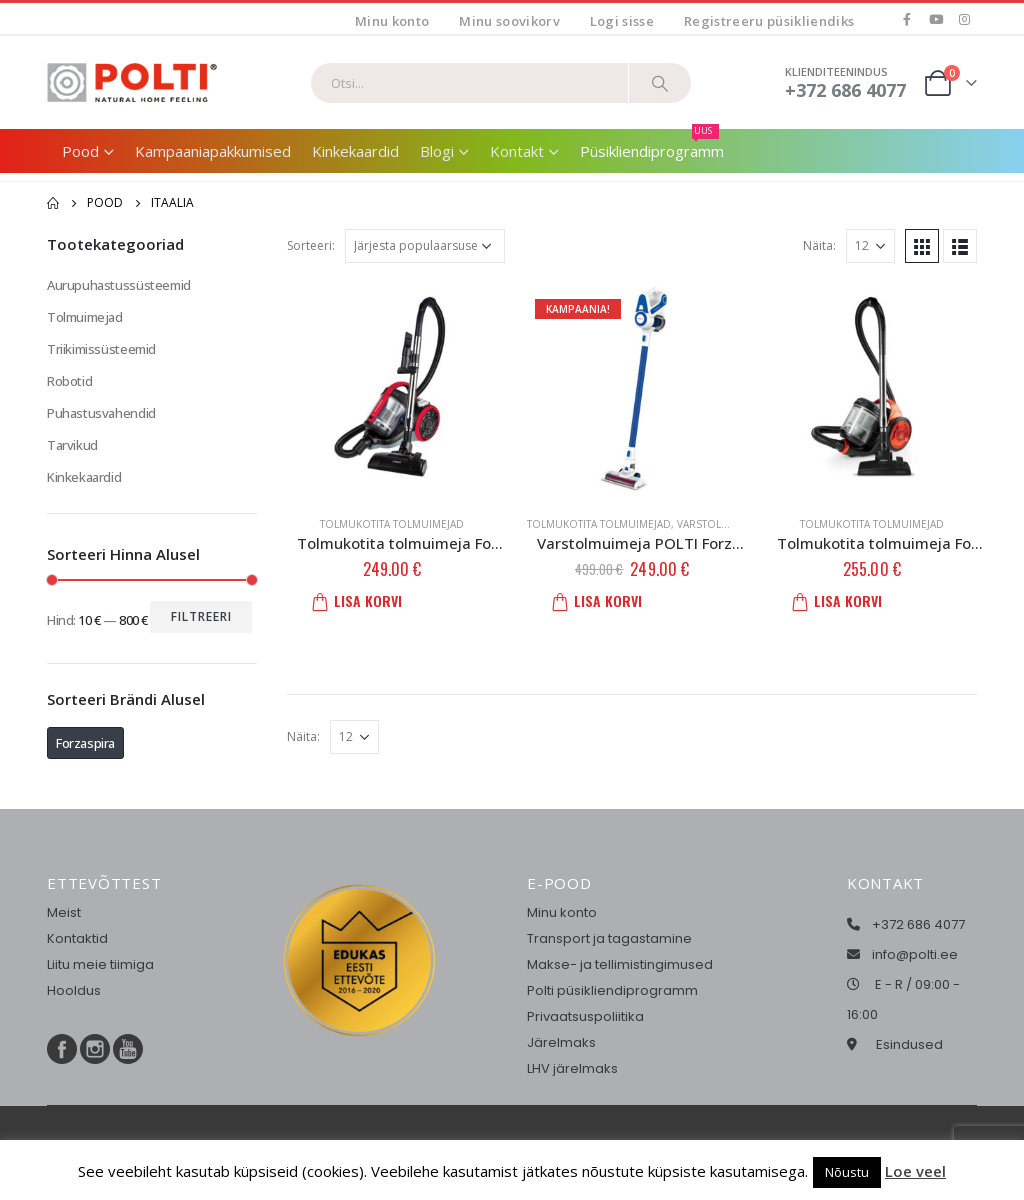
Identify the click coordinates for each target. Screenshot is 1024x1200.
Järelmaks (561, 1042)
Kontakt (517, 151)
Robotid (69, 381)
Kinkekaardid (355, 151)
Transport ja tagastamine (609, 938)
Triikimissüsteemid (101, 349)
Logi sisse (622, 21)
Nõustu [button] (847, 1172)
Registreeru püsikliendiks (769, 21)
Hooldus (74, 990)
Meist (64, 912)
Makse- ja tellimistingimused (620, 964)
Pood (80, 151)
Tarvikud (72, 445)
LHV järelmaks (572, 1068)
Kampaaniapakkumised (213, 151)
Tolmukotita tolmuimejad (392, 524)
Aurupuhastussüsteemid (119, 285)
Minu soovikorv (509, 21)
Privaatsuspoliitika (585, 1016)
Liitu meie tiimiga (100, 964)
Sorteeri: (311, 245)
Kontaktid (77, 938)
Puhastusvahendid (101, 413)
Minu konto (392, 21)
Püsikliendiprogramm (652, 145)
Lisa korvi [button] (363, 600)
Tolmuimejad (85, 317)
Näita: (819, 245)
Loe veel (915, 1171)
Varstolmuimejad (725, 524)
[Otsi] (660, 83)
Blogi (437, 151)
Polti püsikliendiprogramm (612, 990)
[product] (392, 388)
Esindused (909, 1044)
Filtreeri (201, 616)
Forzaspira (85, 743)
